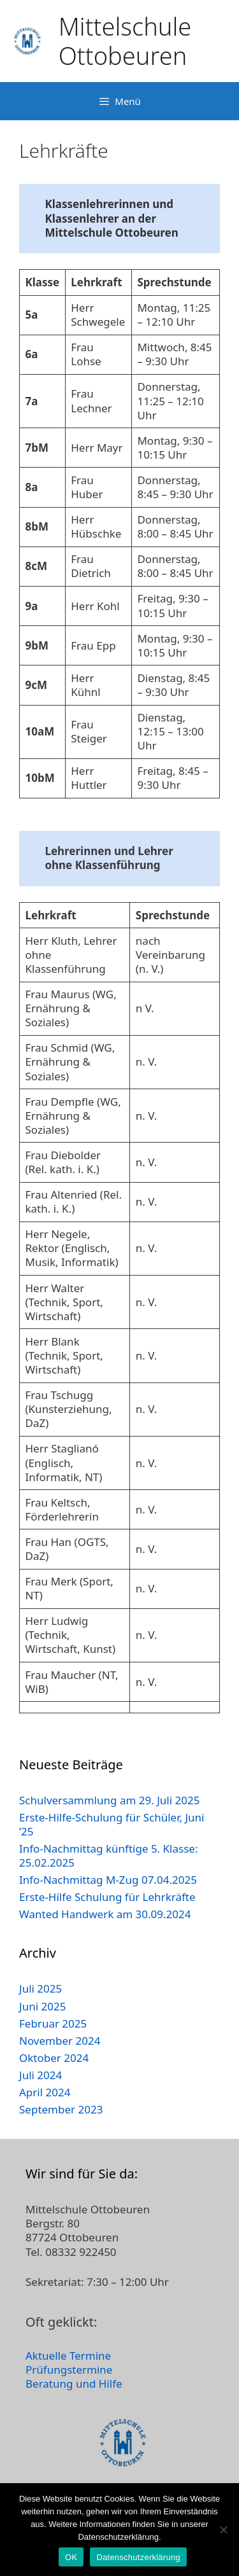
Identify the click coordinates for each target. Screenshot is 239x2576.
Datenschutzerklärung (138, 2557)
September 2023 (61, 2109)
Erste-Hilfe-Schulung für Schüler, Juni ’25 (111, 1824)
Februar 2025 (53, 2023)
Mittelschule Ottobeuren (125, 41)
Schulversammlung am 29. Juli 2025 (109, 1800)
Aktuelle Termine (68, 2355)
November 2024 (59, 2040)
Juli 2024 (40, 2075)
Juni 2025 (42, 2006)
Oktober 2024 (54, 2057)
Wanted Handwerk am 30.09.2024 (105, 1914)
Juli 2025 (40, 1988)
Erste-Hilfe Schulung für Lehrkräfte (107, 1897)
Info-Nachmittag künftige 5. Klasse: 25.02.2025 (108, 1855)
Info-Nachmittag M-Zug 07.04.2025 (108, 1879)
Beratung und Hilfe (73, 2383)
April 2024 (44, 2092)
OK (71, 2557)
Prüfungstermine (68, 2369)
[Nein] (223, 2529)
